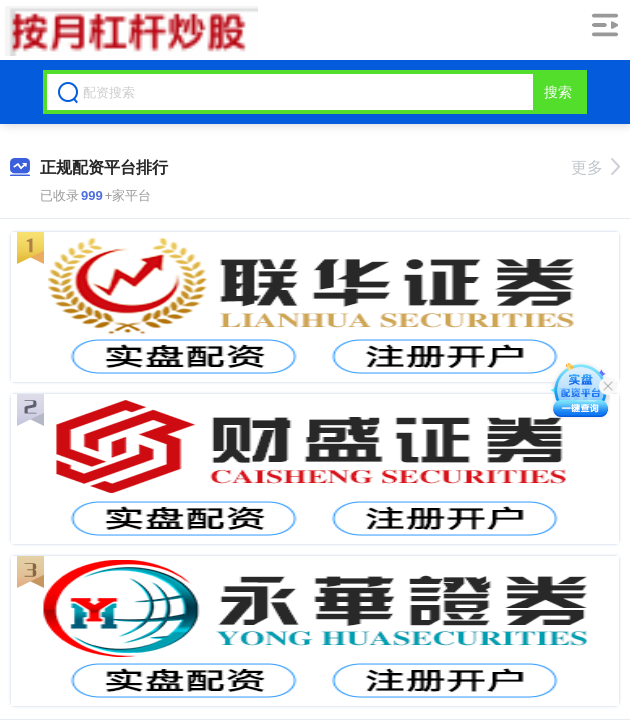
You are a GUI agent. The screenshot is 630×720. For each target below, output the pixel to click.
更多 (595, 167)
